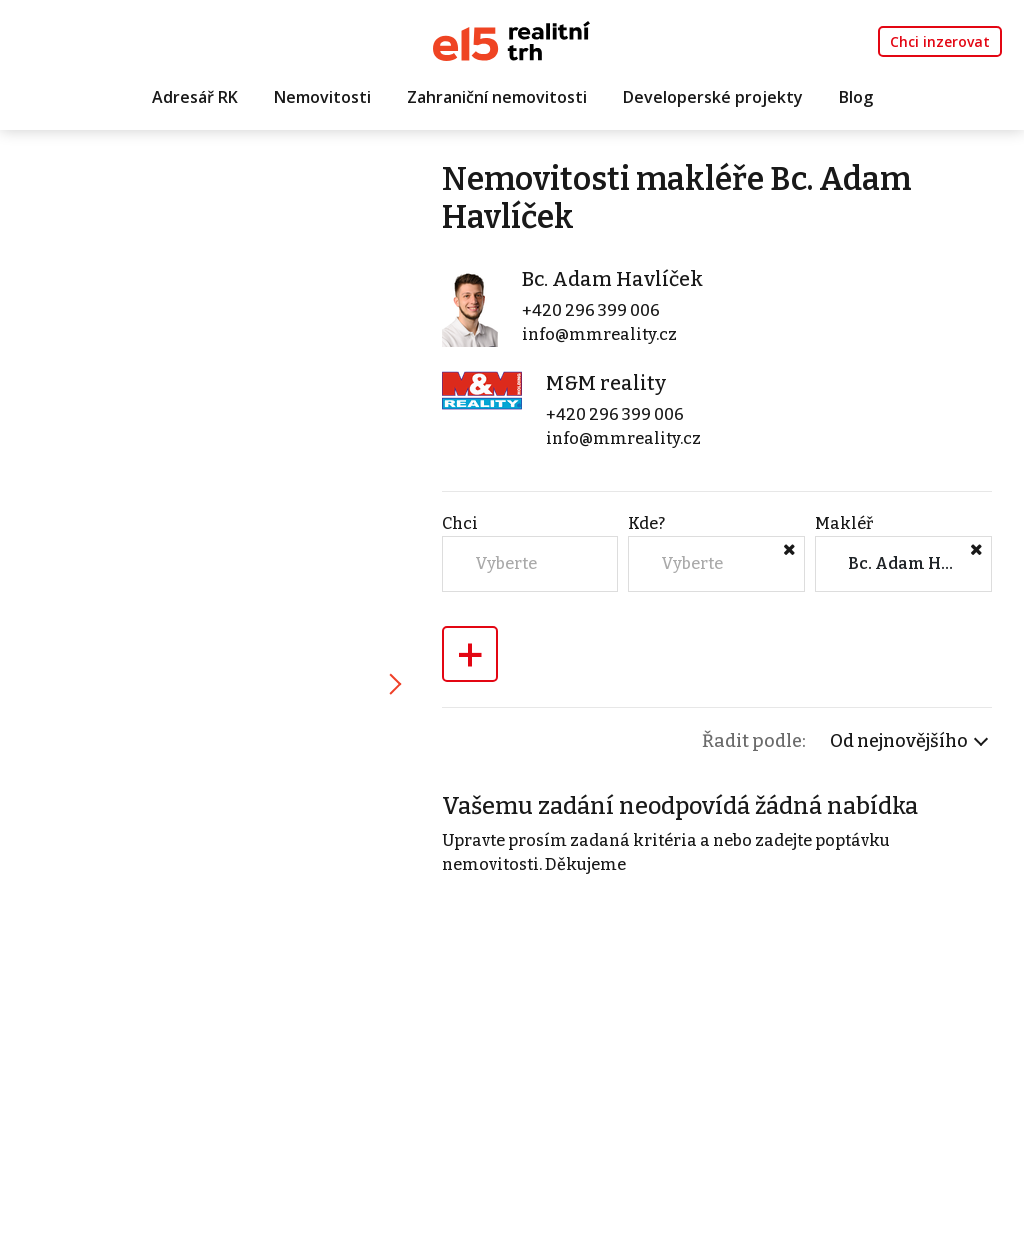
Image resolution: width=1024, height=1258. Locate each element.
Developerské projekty (713, 97)
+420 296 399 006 (591, 310)
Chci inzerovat (940, 41)
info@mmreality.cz (599, 334)
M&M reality (606, 383)
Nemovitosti (322, 97)
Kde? (646, 523)
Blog (856, 97)
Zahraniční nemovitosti (497, 97)
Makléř (844, 523)
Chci (460, 523)
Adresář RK (195, 97)
